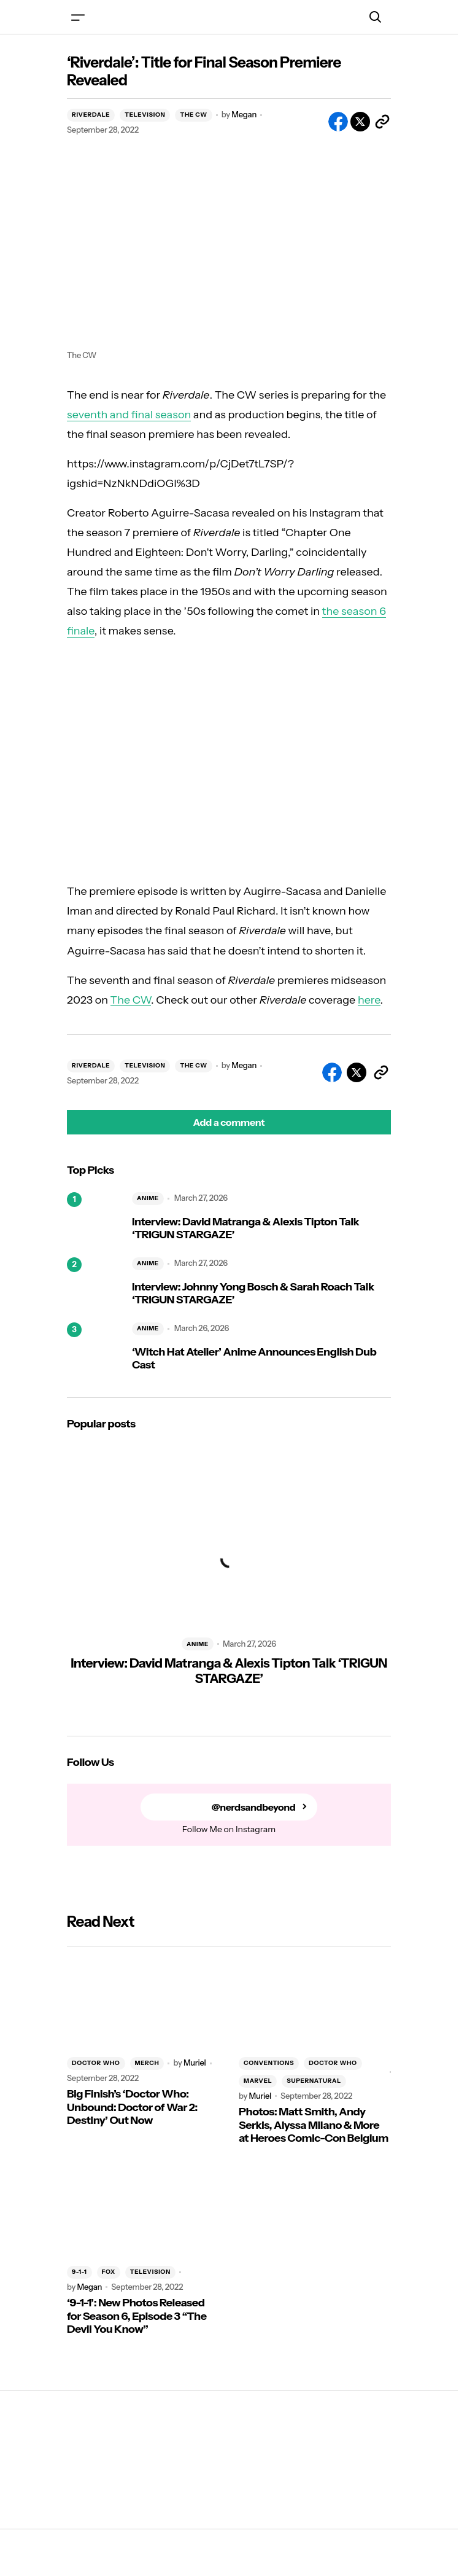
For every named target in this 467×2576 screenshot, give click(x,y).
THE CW (193, 115)
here (369, 1000)
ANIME (148, 1198)
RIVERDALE (91, 115)
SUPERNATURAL (314, 2081)
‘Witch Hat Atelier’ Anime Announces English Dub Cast (254, 1359)
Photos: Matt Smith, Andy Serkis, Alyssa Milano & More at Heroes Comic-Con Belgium (313, 2125)
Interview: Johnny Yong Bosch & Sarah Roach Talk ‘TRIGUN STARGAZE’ (253, 1294)
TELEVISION (145, 115)
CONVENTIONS (269, 2063)
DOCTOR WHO (96, 2063)
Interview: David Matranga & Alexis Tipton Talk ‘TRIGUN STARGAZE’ (245, 1229)
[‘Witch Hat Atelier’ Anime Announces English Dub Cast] (94, 1350)
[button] (78, 17)
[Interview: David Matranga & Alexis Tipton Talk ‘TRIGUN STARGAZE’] (94, 1219)
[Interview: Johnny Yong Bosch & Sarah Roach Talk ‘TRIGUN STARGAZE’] (94, 1285)
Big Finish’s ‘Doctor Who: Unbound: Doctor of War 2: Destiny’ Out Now (132, 2107)
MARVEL (258, 2081)
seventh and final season (129, 414)
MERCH (147, 2063)
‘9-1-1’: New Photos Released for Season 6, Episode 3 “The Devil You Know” (137, 2316)
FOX (108, 2272)
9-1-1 (79, 2272)
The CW (130, 1000)
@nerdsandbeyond (254, 1807)
